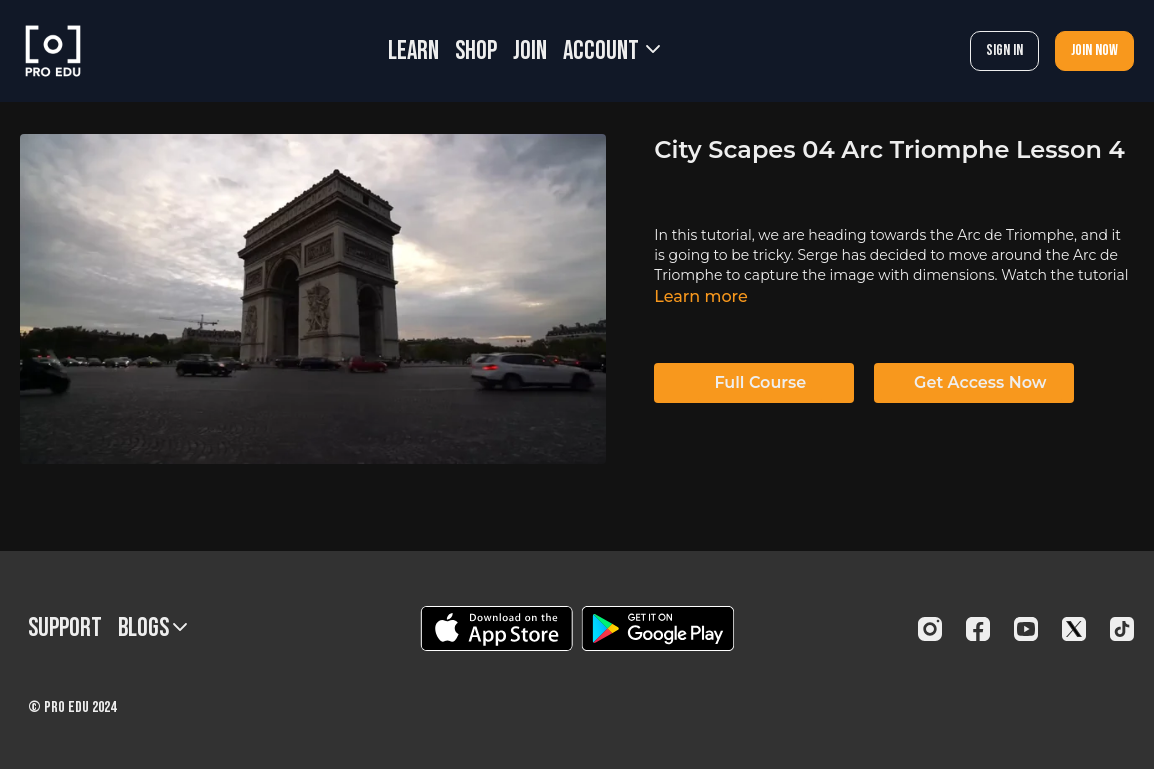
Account (611, 51)
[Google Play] (658, 628)
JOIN (530, 51)
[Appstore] (496, 628)
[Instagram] (930, 629)
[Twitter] (1074, 629)
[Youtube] (1026, 629)
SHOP (476, 51)
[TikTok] (1122, 629)
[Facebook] (978, 629)
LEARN (413, 51)
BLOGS (152, 628)
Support (65, 628)
